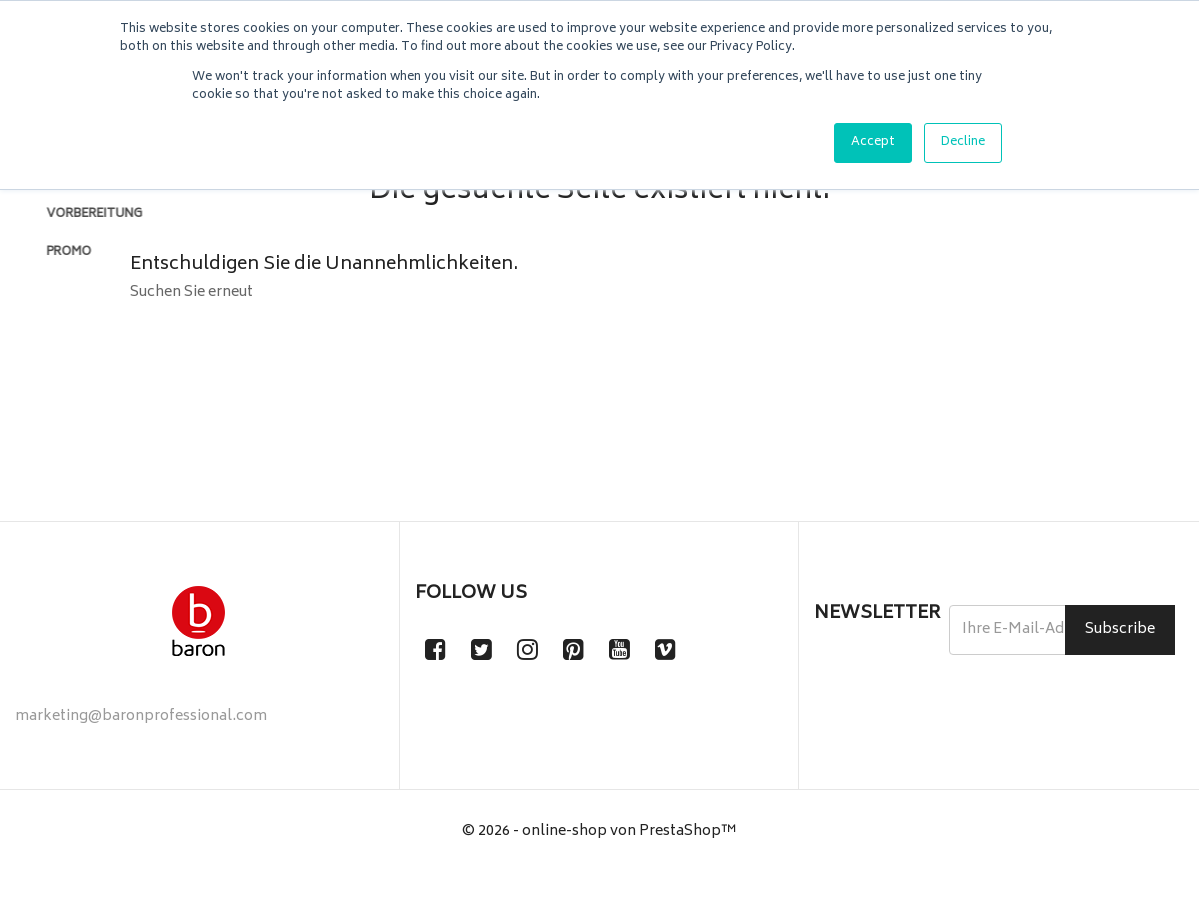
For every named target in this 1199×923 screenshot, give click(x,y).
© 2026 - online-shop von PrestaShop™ (599, 881)
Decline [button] (963, 142)
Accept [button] (873, 142)
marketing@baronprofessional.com (141, 766)
